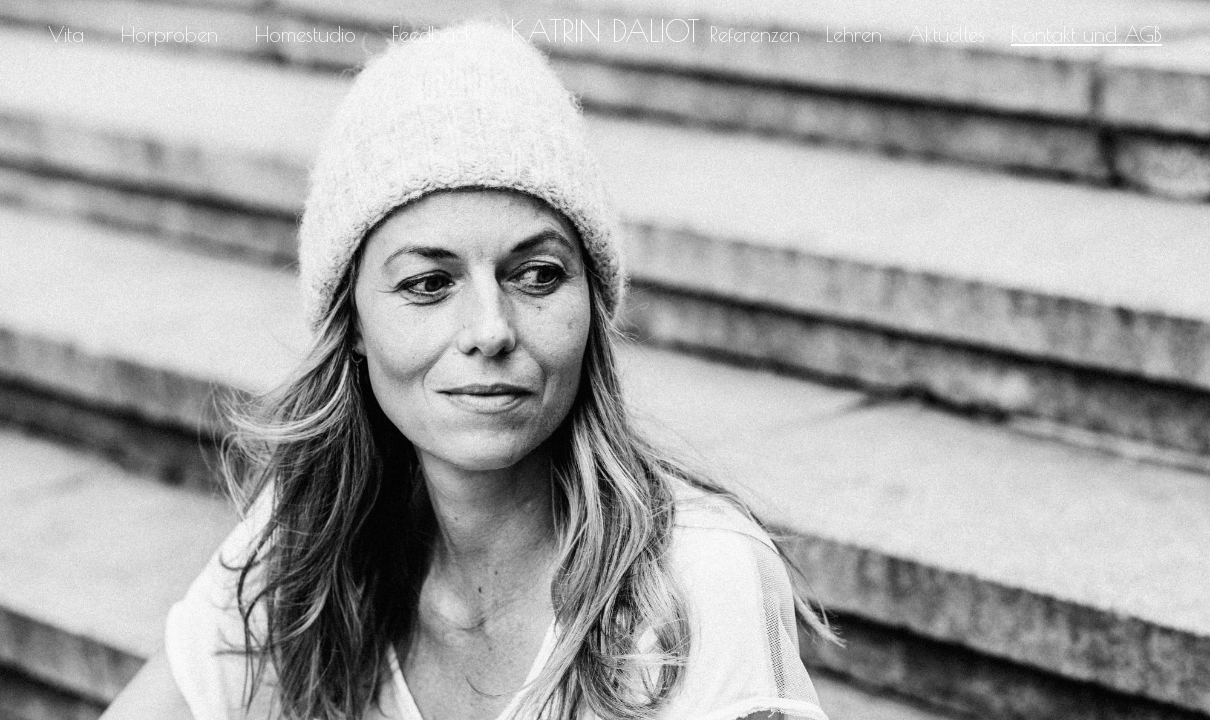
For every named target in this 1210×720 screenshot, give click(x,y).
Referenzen (755, 33)
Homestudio (305, 33)
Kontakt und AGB (1086, 33)
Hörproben (169, 33)
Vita (66, 33)
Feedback (432, 33)
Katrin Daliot (605, 31)
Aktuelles (946, 33)
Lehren (854, 33)
